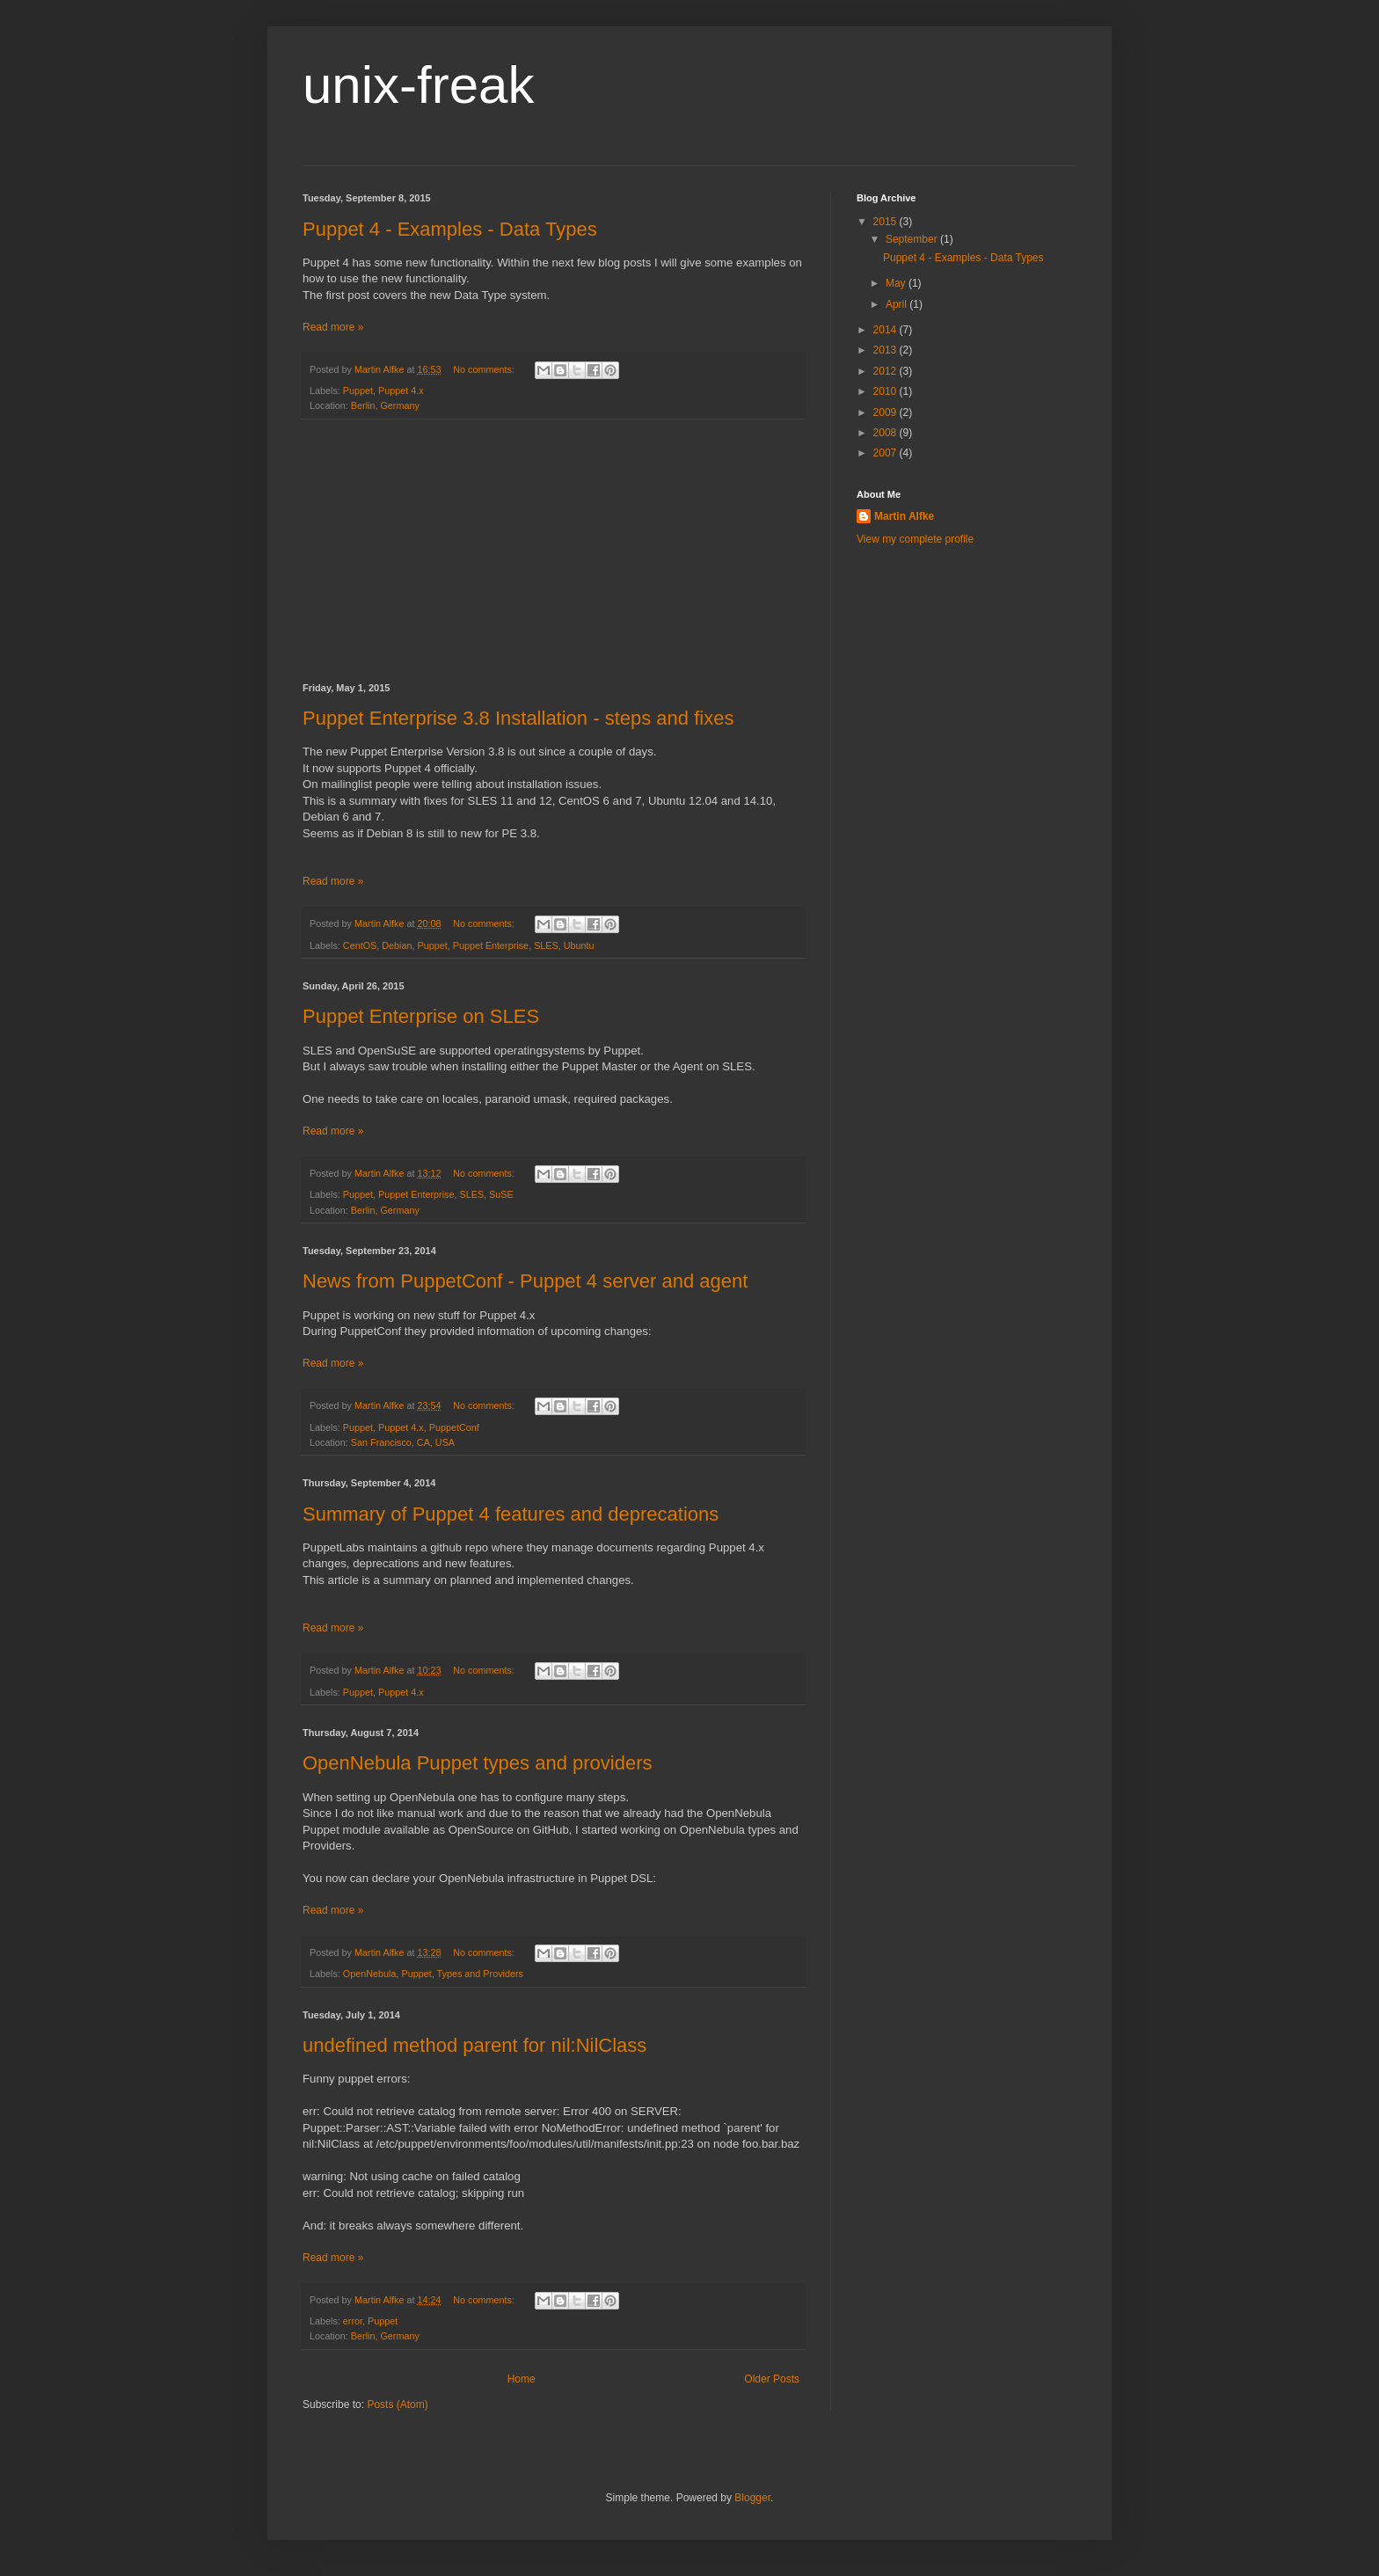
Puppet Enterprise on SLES (421, 1016)
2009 (886, 412)
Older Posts (771, 2379)
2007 (886, 453)
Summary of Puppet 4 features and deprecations (511, 1514)
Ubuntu (579, 945)
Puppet (358, 390)
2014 (886, 330)
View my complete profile (915, 539)
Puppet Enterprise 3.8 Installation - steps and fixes (518, 718)
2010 (886, 391)
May (897, 283)
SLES (546, 945)
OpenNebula (370, 1973)
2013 (886, 350)
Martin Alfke (904, 516)
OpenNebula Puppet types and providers (477, 1763)
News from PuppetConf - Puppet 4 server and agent (525, 1281)
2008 (886, 433)
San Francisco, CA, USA (403, 1442)
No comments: (485, 369)
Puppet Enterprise (491, 945)
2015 (886, 221)
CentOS (359, 945)
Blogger (752, 2498)
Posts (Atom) (397, 2404)
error (352, 2321)
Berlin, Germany (385, 405)
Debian (397, 945)
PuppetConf (454, 1427)
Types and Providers (480, 1973)
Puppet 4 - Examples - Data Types (450, 229)
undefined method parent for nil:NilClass (474, 2045)
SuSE (501, 1194)
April (897, 304)
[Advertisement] (553, 551)
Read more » (333, 327)
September (913, 239)
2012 (886, 371)
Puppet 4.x (401, 390)
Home (521, 2379)
